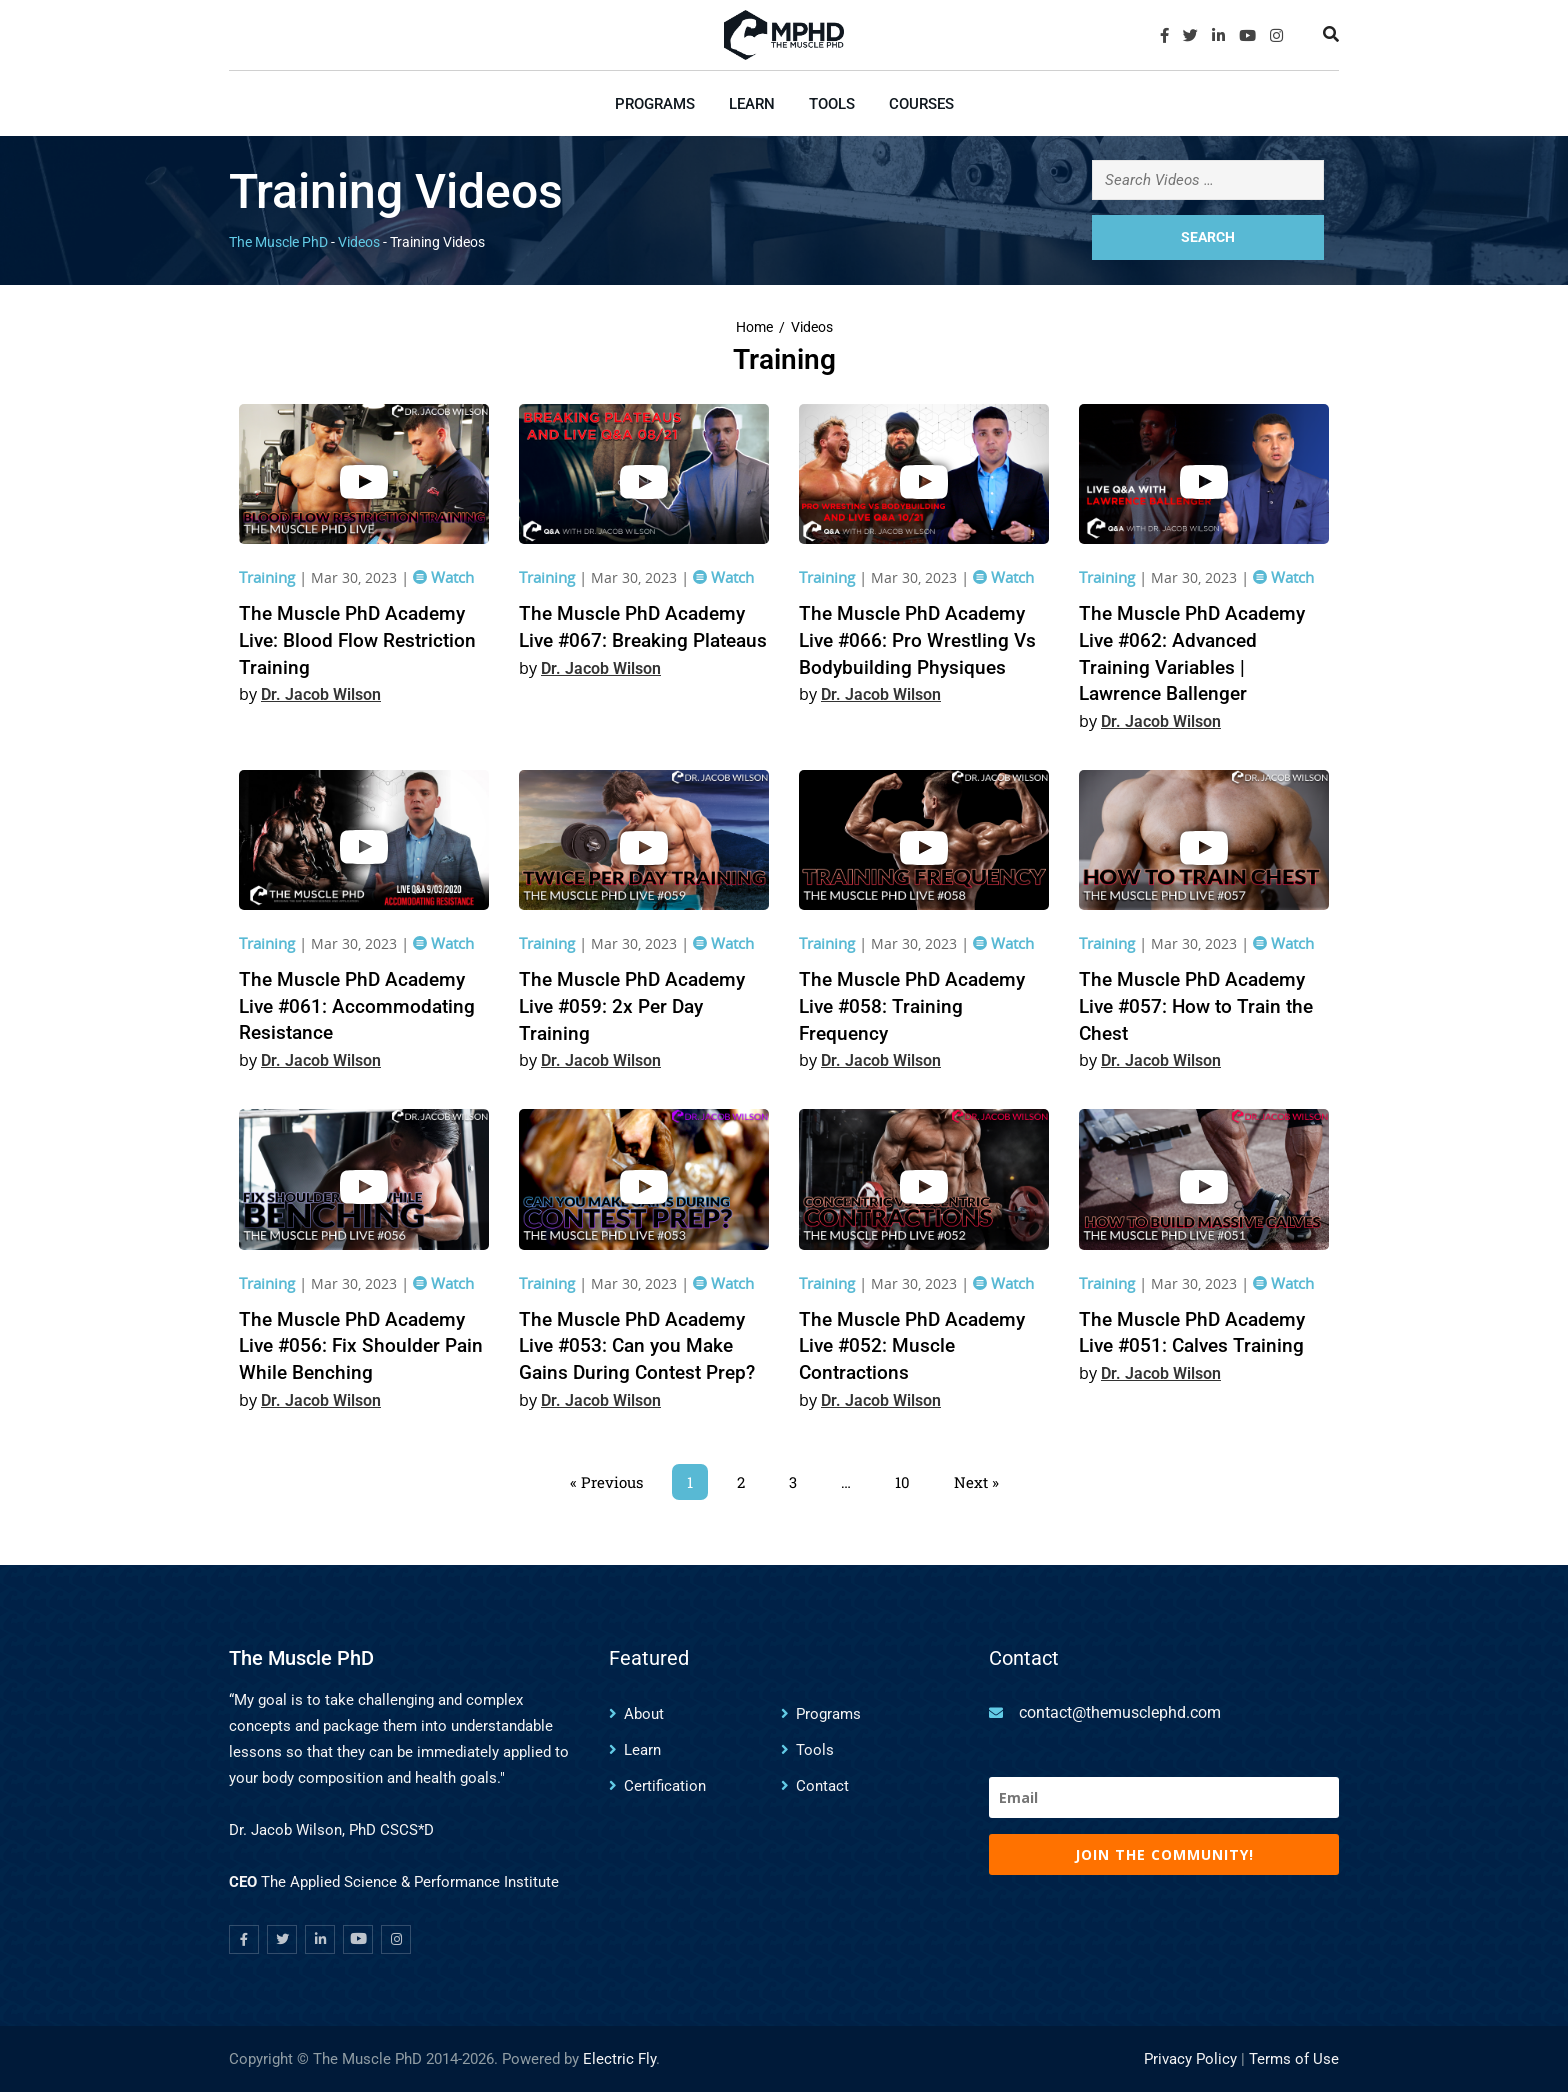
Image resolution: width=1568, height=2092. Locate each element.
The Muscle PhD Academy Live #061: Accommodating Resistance (357, 1006)
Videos (812, 327)
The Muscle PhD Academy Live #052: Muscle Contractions (912, 1346)
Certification (665, 1786)
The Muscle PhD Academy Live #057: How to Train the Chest (1196, 1006)
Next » (976, 1482)
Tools (832, 104)
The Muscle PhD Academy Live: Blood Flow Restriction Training (357, 640)
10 (909, 1478)
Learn (752, 104)
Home (754, 327)
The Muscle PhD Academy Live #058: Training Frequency (912, 1006)
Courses (921, 104)
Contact (822, 1786)
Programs (655, 104)
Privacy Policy (1190, 2059)
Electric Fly (619, 2059)
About (644, 1714)
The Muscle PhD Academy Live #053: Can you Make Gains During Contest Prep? (637, 1346)
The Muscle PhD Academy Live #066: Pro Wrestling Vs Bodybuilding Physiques (917, 640)
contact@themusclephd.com (1120, 1712)
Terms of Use (1294, 2059)
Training (269, 577)
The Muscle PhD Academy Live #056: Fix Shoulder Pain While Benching (361, 1346)
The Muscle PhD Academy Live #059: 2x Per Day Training (632, 1006)
